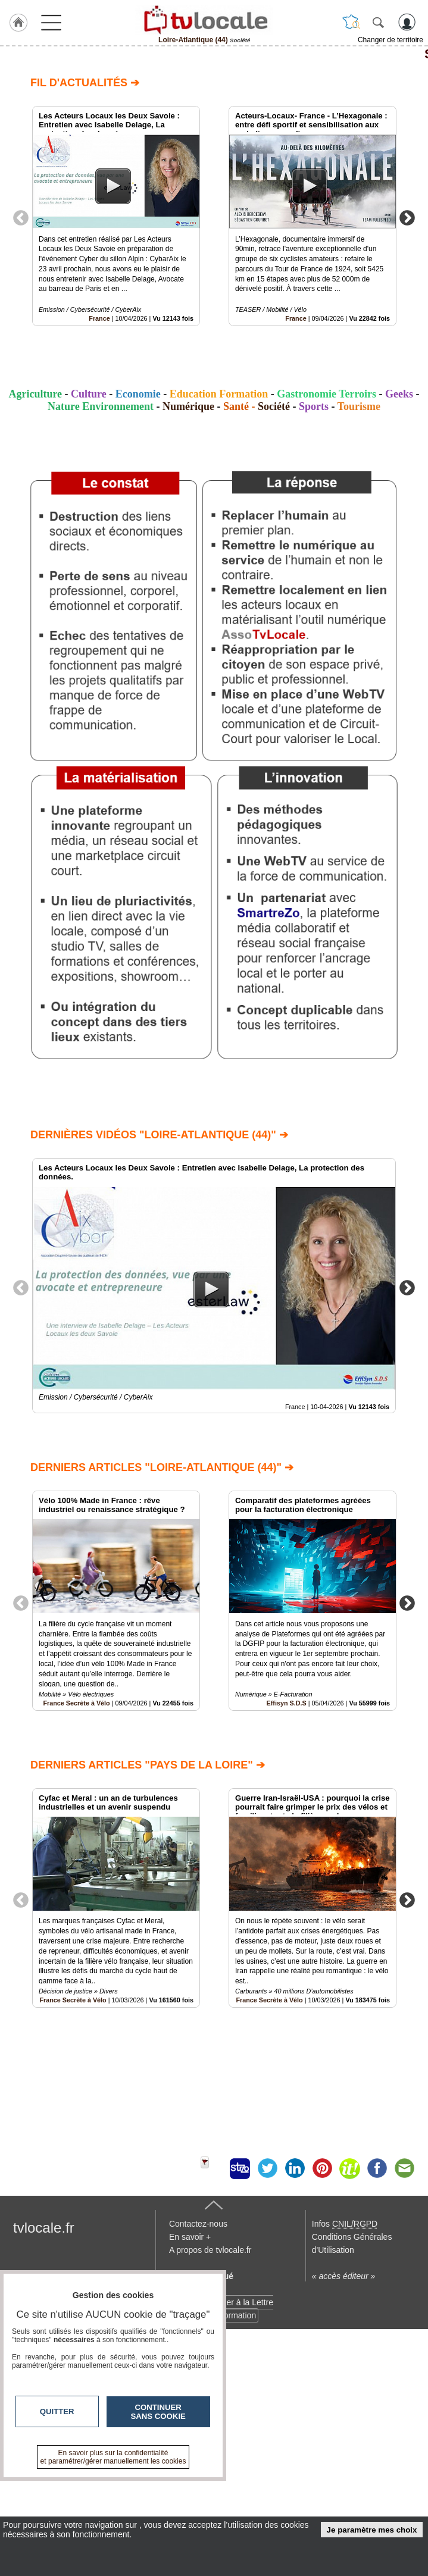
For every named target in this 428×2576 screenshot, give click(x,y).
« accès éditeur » (344, 2510)
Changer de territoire (390, 40)
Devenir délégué (201, 2510)
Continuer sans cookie (158, 2412)
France (99, 318)
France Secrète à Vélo (76, 1703)
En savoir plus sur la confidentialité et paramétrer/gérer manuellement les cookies (113, 2457)
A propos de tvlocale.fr (210, 2484)
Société (214, 54)
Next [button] (407, 217)
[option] (116, 216)
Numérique (188, 406)
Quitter (57, 2411)
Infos (344, 2458)
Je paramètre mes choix (372, 2529)
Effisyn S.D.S (287, 1703)
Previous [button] (21, 217)
